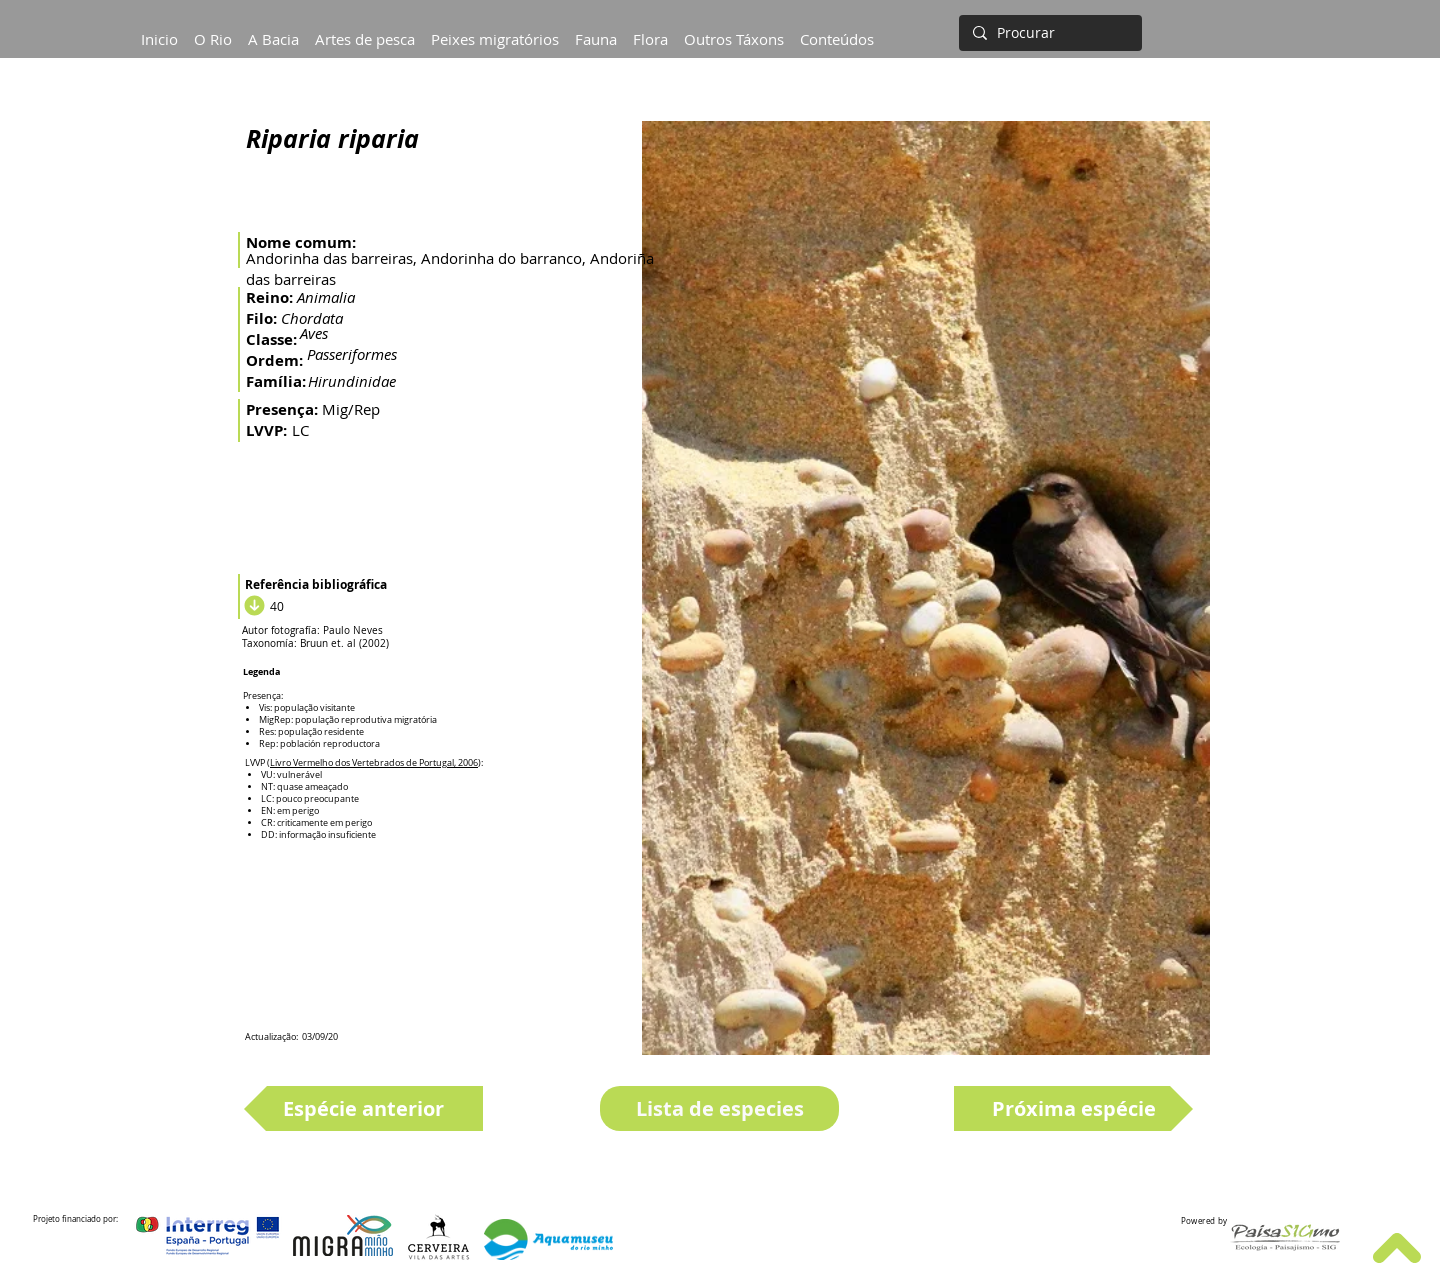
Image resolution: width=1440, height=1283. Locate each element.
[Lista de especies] (719, 1108)
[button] (273, 30)
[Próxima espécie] (1073, 1108)
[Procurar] (1048, 33)
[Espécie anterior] (363, 1108)
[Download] (252, 606)
